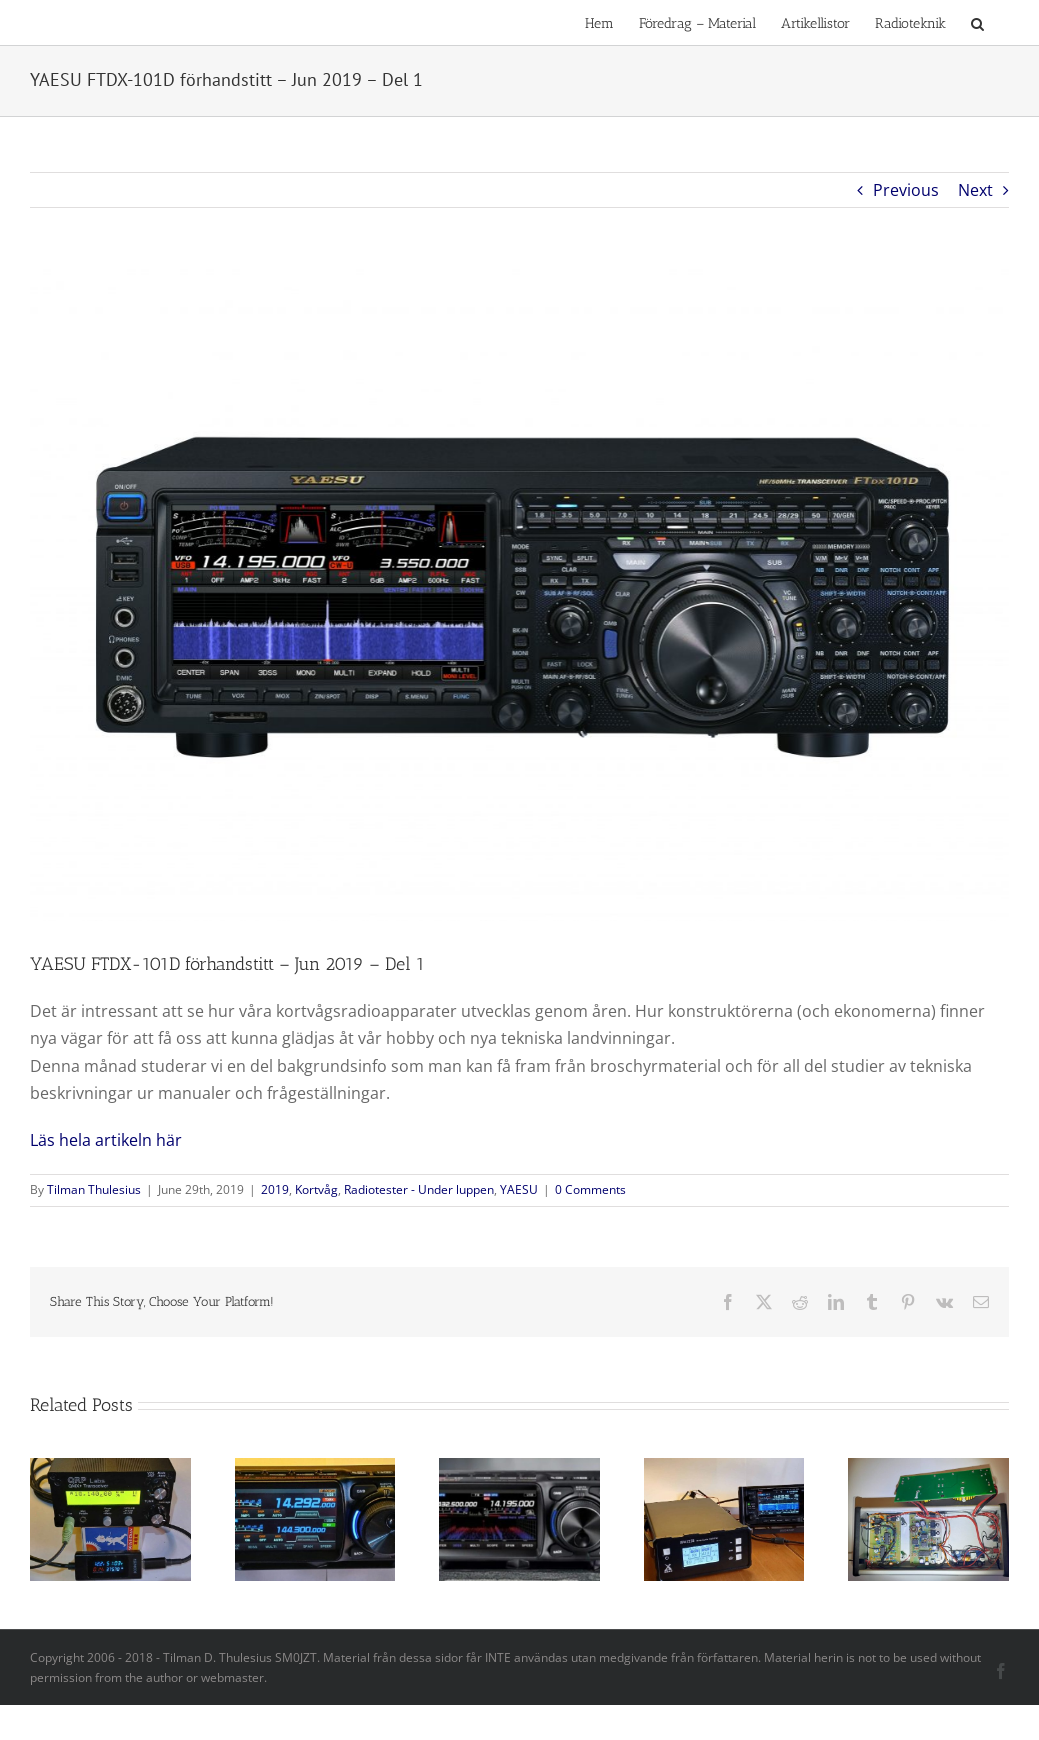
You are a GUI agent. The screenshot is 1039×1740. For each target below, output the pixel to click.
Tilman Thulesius (94, 1189)
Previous (906, 190)
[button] (977, 22)
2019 (275, 1189)
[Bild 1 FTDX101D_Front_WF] (519, 594)
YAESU (519, 1189)
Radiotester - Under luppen (419, 1189)
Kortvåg (316, 1189)
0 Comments (590, 1189)
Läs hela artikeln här (106, 1140)
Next (975, 190)
